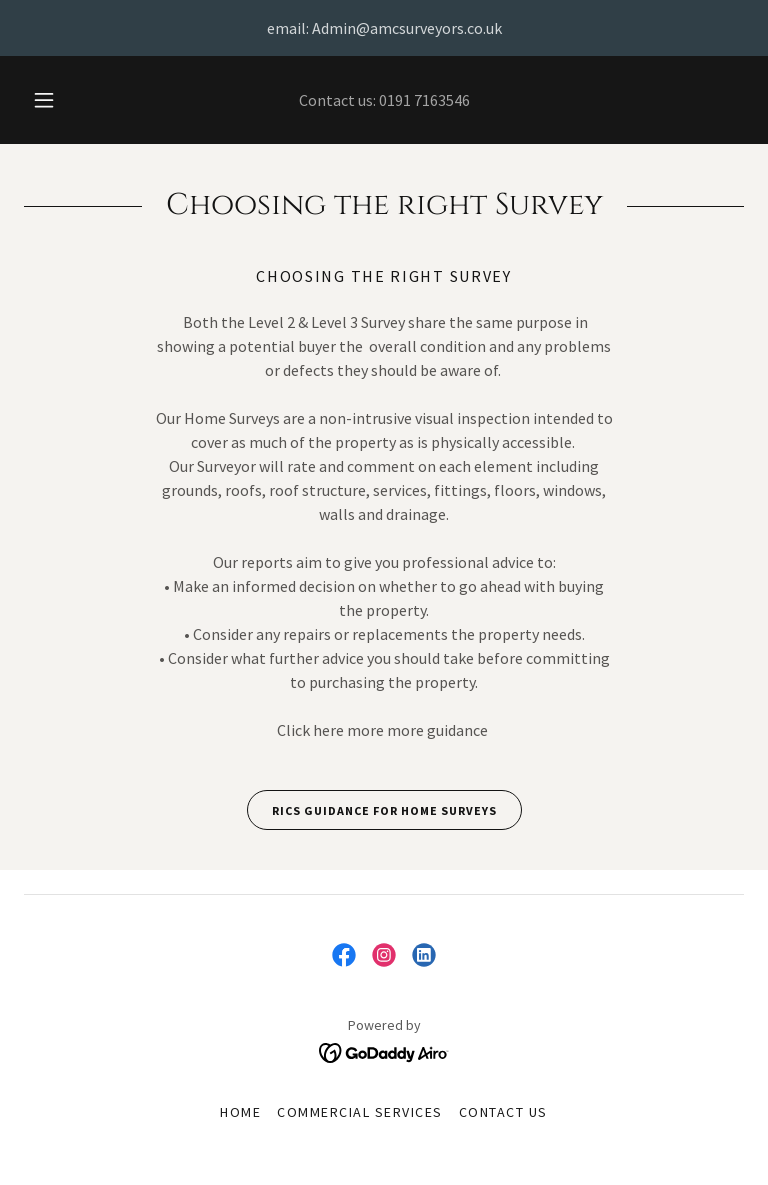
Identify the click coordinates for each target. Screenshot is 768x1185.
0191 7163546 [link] (424, 100)
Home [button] (240, 1112)
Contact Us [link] (503, 1112)
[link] (344, 955)
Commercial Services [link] (359, 1112)
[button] (55, 100)
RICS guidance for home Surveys (372, 810)
